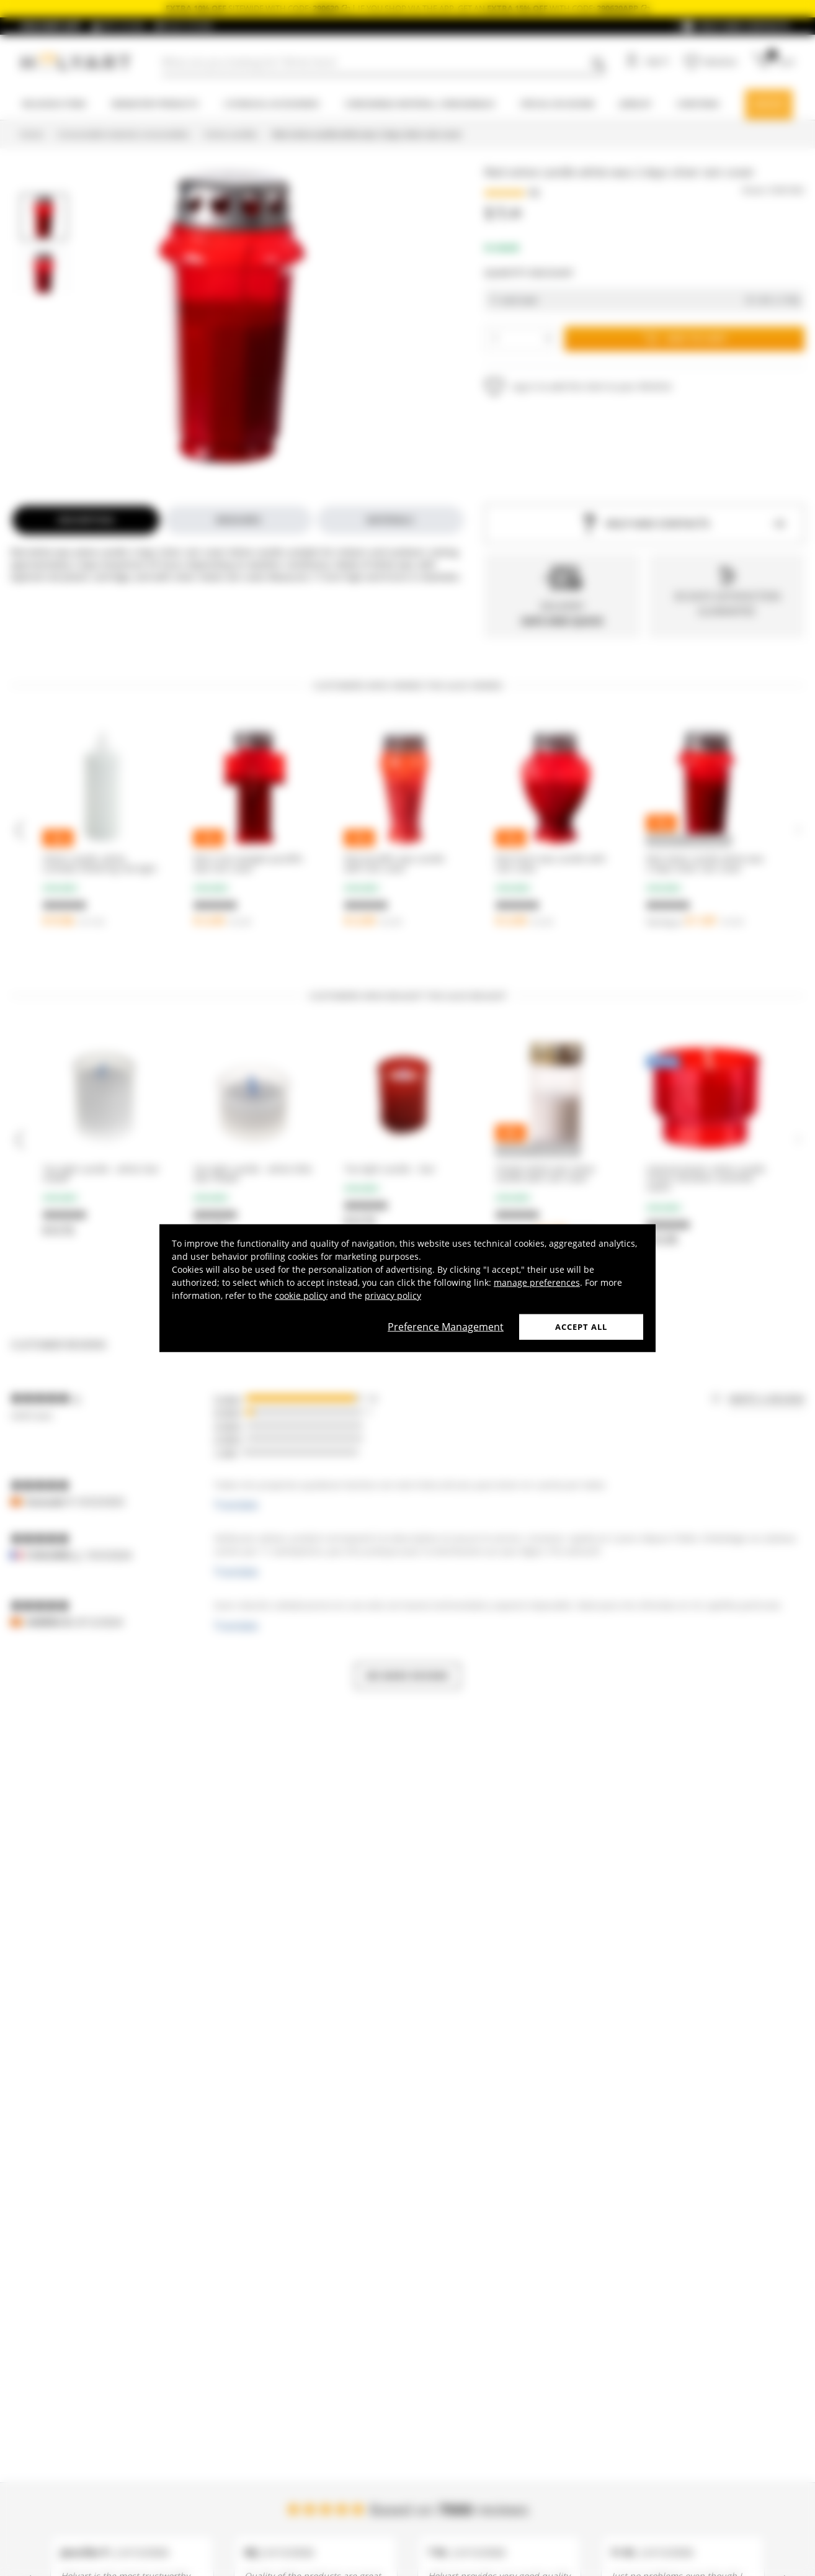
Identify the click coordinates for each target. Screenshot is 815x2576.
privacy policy (393, 1295)
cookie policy (301, 1295)
